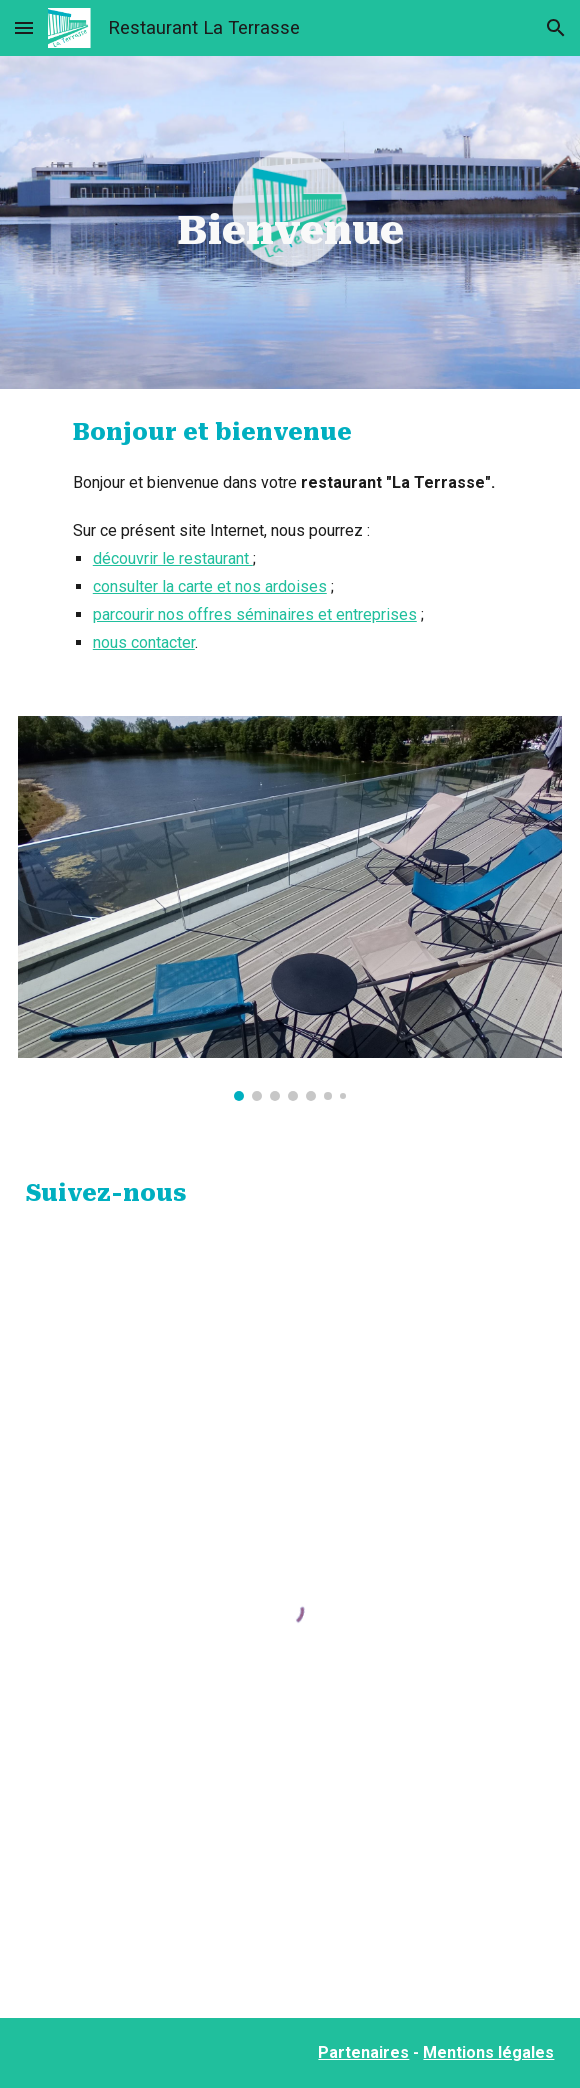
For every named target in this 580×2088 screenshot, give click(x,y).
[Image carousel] (290, 908)
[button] (24, 27)
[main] (290, 222)
